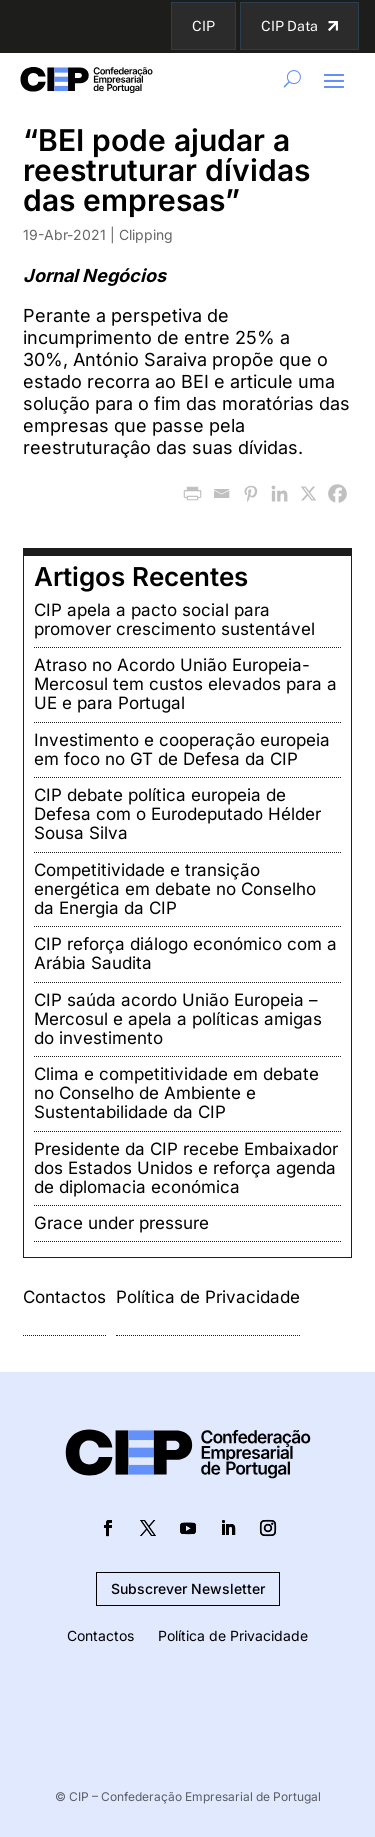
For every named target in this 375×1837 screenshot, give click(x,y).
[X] (308, 493)
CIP (203, 26)
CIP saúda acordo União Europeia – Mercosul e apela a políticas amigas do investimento (178, 1019)
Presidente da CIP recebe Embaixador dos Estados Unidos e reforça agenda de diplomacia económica (186, 1168)
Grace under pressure (121, 1223)
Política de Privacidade (208, 1297)
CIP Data (289, 26)
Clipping (146, 234)
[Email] (221, 493)
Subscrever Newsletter (188, 1588)
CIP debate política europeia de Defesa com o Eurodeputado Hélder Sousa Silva (177, 814)
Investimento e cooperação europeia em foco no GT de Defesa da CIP (182, 749)
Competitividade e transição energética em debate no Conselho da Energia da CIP (175, 889)
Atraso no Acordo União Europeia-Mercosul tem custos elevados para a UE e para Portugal (185, 684)
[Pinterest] (250, 493)
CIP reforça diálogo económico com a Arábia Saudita (185, 953)
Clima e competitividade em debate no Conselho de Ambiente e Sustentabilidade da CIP (176, 1093)
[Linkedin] (279, 493)
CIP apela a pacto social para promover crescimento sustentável (174, 619)
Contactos (64, 1297)
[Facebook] (337, 493)
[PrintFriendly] (192, 493)
